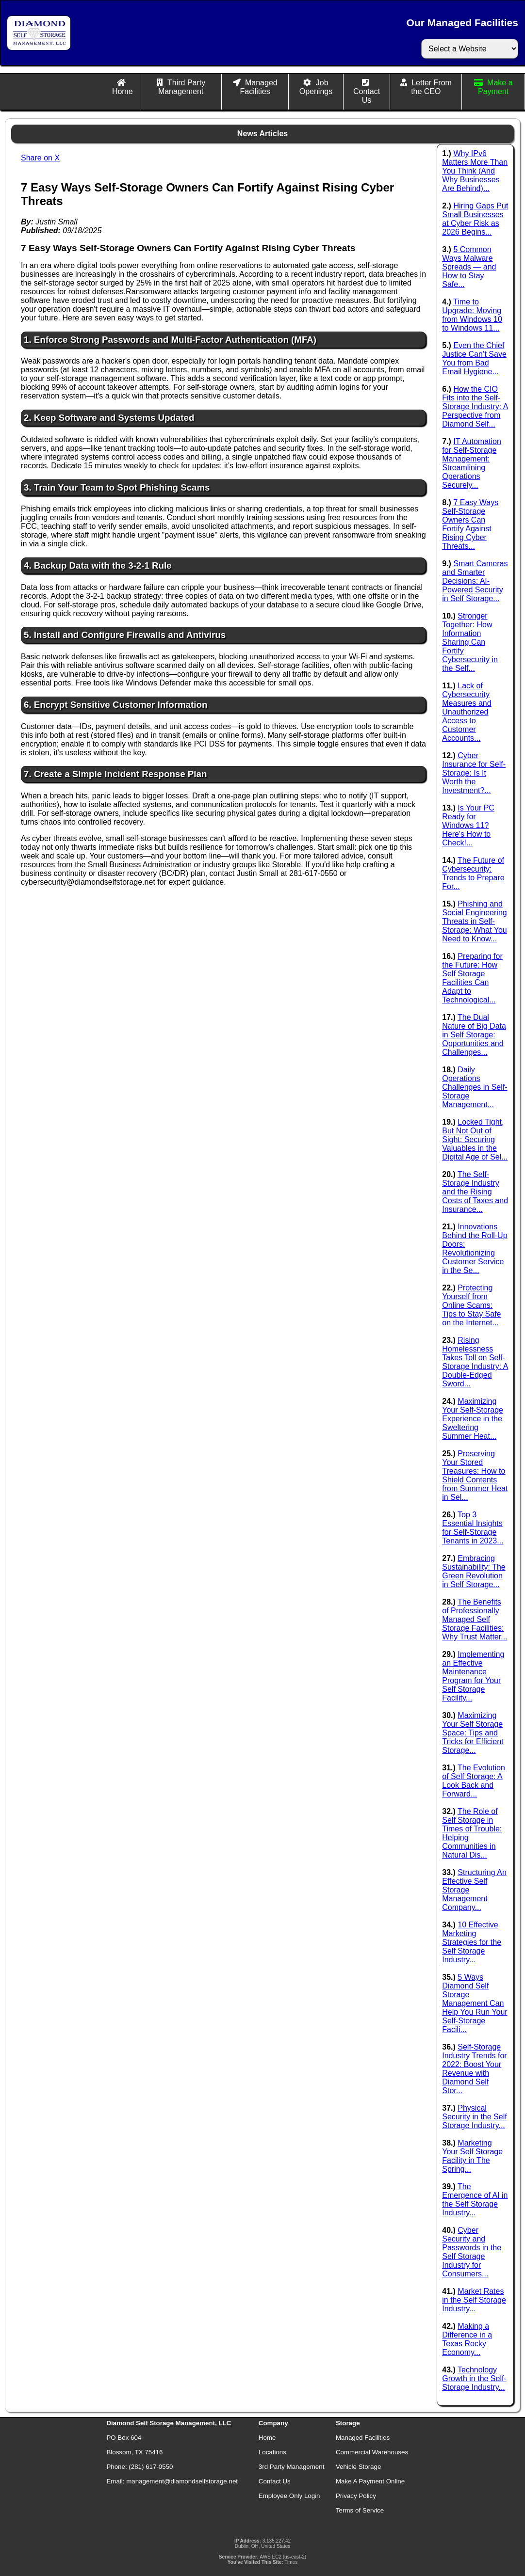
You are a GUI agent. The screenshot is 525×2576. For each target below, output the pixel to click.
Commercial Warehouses (372, 2452)
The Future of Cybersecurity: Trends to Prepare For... (473, 873)
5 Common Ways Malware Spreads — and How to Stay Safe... (469, 266)
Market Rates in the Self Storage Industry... (474, 2300)
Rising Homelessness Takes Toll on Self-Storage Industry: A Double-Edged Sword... (475, 1362)
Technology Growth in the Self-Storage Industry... (474, 2378)
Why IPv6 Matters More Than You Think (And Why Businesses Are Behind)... (475, 170)
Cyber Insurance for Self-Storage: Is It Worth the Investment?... (474, 773)
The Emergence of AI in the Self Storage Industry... (475, 2199)
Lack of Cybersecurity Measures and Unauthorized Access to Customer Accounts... (466, 712)
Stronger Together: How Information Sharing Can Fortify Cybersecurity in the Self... (470, 642)
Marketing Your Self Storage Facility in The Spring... (472, 2156)
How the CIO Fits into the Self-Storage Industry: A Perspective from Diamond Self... (475, 406)
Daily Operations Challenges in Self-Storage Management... (474, 1087)
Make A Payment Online (370, 2481)
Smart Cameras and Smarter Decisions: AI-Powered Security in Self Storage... (475, 581)
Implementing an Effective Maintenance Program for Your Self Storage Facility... (473, 1676)
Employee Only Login (289, 2495)
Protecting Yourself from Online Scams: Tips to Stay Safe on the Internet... (471, 1305)
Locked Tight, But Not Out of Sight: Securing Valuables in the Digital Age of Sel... (475, 1139)
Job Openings (316, 87)
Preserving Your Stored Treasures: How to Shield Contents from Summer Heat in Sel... (475, 1475)
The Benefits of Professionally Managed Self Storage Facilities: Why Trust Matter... (474, 1619)
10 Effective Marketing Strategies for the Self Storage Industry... (471, 1942)
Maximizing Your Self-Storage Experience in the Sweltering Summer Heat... (472, 1418)
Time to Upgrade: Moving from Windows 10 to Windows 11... (472, 315)
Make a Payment (495, 87)
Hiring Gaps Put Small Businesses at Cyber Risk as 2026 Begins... (475, 219)
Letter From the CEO (431, 87)
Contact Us (366, 95)
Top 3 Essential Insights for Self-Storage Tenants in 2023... (472, 1528)
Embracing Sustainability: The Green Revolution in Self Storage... (473, 1571)
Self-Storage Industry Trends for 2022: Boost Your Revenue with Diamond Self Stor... (474, 2069)
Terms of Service (360, 2510)
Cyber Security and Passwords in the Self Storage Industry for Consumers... (471, 2252)
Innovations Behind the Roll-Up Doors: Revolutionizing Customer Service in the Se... (474, 1248)
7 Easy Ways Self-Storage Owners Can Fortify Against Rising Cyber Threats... (470, 524)
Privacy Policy (356, 2495)
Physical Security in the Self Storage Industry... (474, 2117)
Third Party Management (181, 87)
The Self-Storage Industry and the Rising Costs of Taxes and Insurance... (475, 1191)
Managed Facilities (258, 87)
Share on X (40, 158)
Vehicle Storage (358, 2466)
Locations (272, 2452)
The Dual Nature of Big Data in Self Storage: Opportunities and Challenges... (474, 1034)
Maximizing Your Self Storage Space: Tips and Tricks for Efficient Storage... (472, 1732)
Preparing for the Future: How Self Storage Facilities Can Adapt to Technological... (472, 978)
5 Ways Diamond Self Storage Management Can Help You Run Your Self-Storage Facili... (474, 2003)
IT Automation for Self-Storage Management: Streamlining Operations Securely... (471, 463)
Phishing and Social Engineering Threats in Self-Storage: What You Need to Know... (474, 921)
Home (122, 91)
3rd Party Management (292, 2466)
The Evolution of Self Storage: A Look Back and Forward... (473, 1781)
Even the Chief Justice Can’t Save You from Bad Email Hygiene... (474, 358)
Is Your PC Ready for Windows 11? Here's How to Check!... (468, 825)
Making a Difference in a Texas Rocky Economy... (467, 2339)
